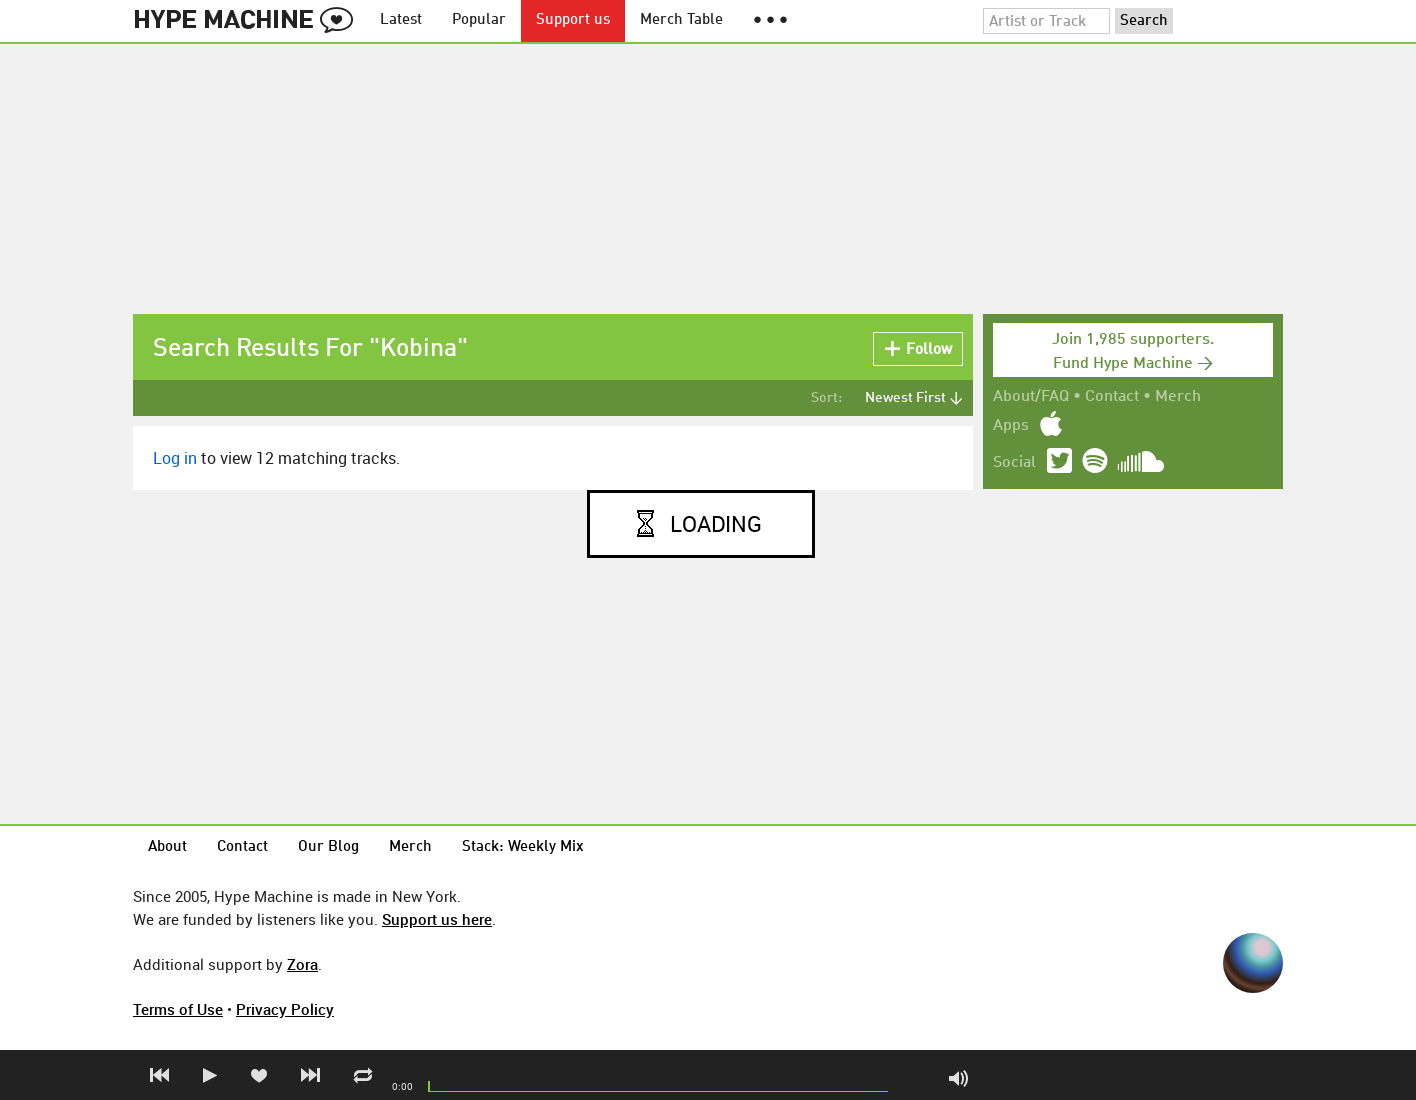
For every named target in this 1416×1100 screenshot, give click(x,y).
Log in (175, 458)
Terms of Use (178, 1009)
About (167, 847)
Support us (573, 20)
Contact (1112, 397)
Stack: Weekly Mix (523, 847)
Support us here (437, 919)
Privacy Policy (285, 1009)
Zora (302, 964)
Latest (401, 20)
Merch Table (681, 20)
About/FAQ (1031, 397)
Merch (1178, 397)
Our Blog (328, 847)
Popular (479, 20)
